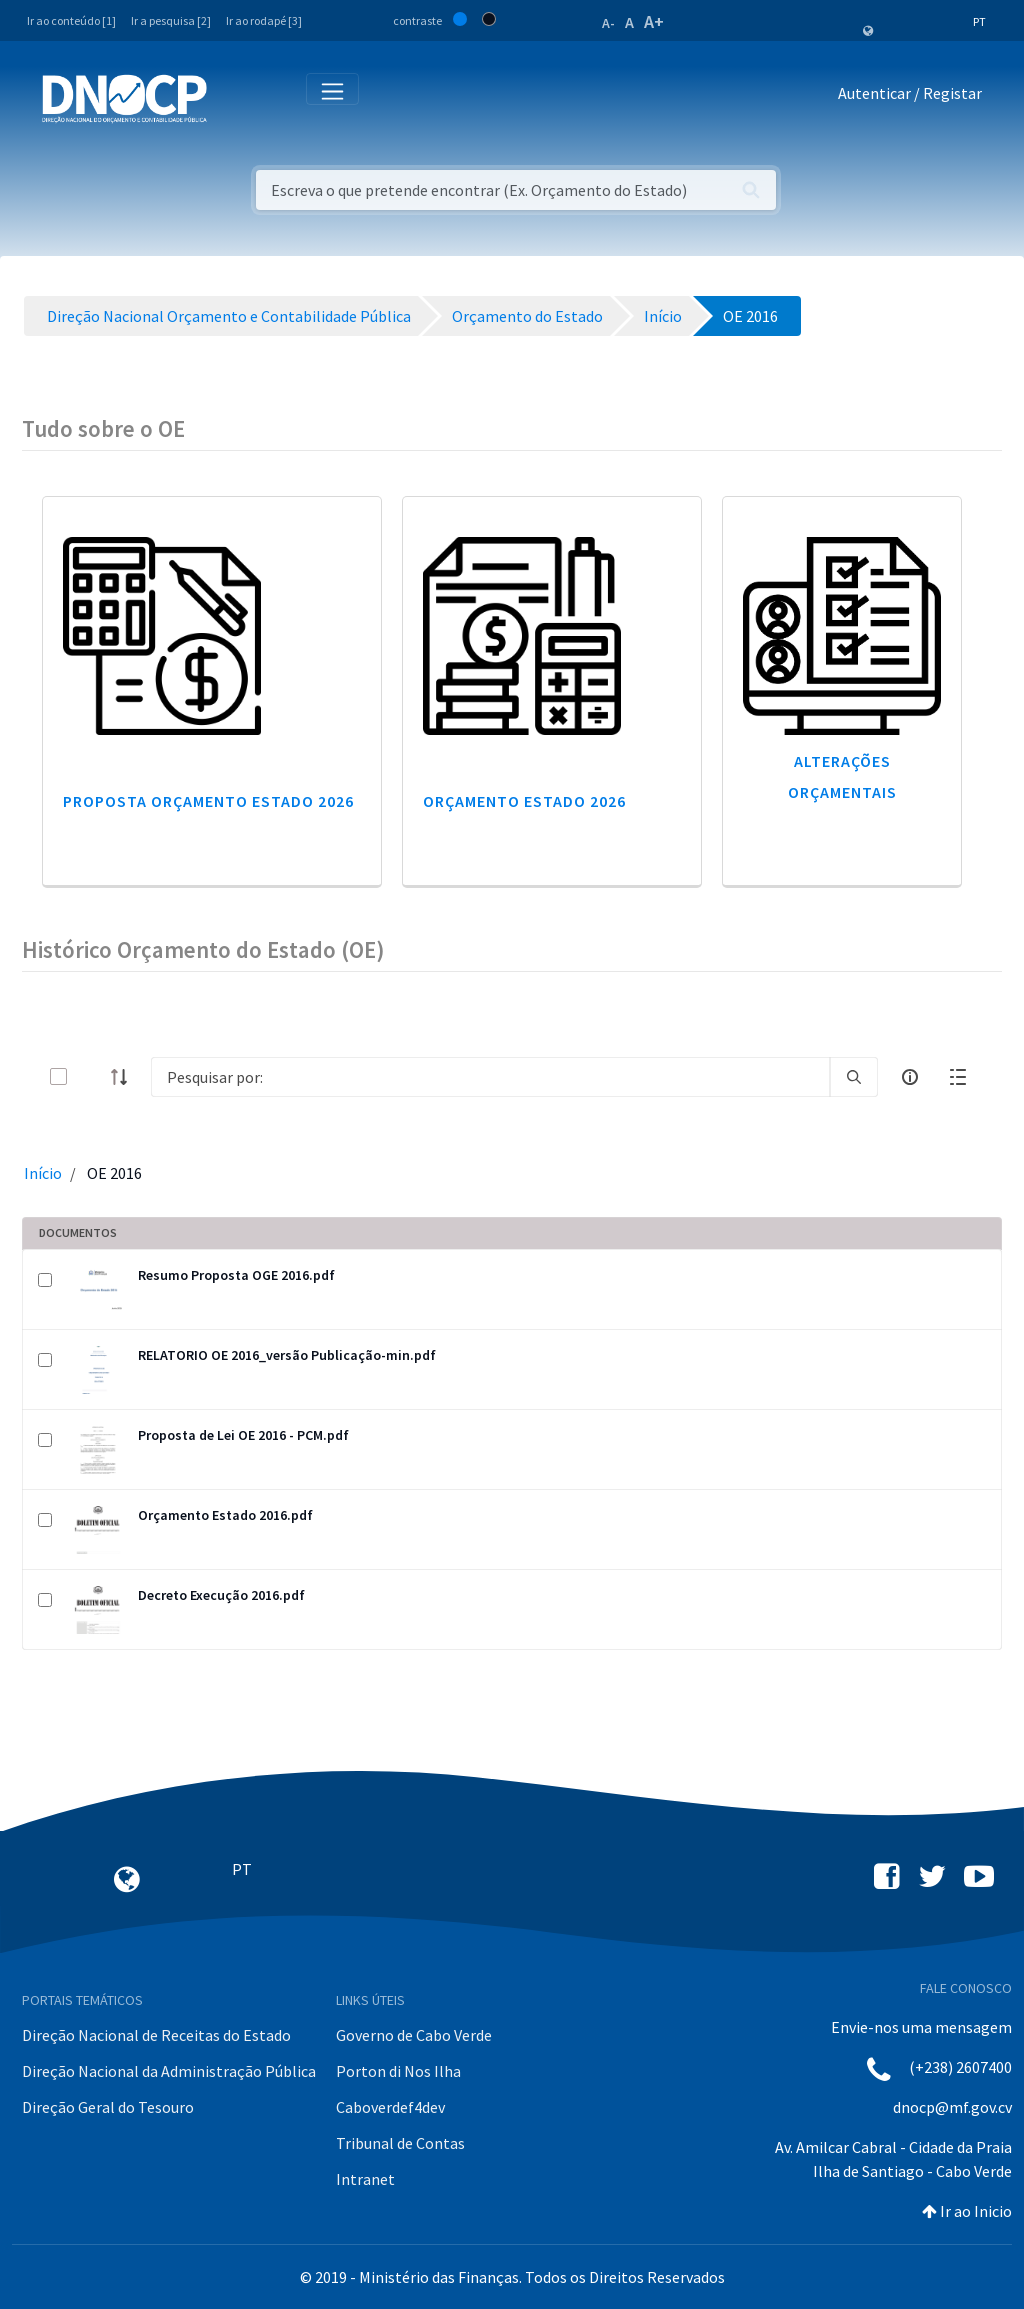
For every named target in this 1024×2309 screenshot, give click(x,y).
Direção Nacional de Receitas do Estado (156, 2035)
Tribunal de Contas (400, 2143)
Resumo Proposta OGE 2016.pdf (236, 1275)
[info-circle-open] (910, 1077)
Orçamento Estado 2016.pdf (225, 1515)
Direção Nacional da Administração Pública (169, 2071)
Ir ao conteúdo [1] (71, 20)
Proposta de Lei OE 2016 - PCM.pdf (243, 1435)
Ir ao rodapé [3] (264, 20)
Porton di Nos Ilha (398, 2071)
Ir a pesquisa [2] (171, 20)
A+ (654, 21)
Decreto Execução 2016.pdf (221, 1595)
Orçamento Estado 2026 (524, 801)
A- (608, 23)
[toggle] (91, 1076)
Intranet (365, 2179)
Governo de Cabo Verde (414, 2035)
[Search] (490, 1077)
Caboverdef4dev (390, 2107)
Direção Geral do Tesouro (108, 2107)
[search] (854, 1077)
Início (43, 1173)
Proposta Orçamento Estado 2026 (208, 801)
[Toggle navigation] (233, 97)
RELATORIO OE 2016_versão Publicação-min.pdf (287, 1355)
